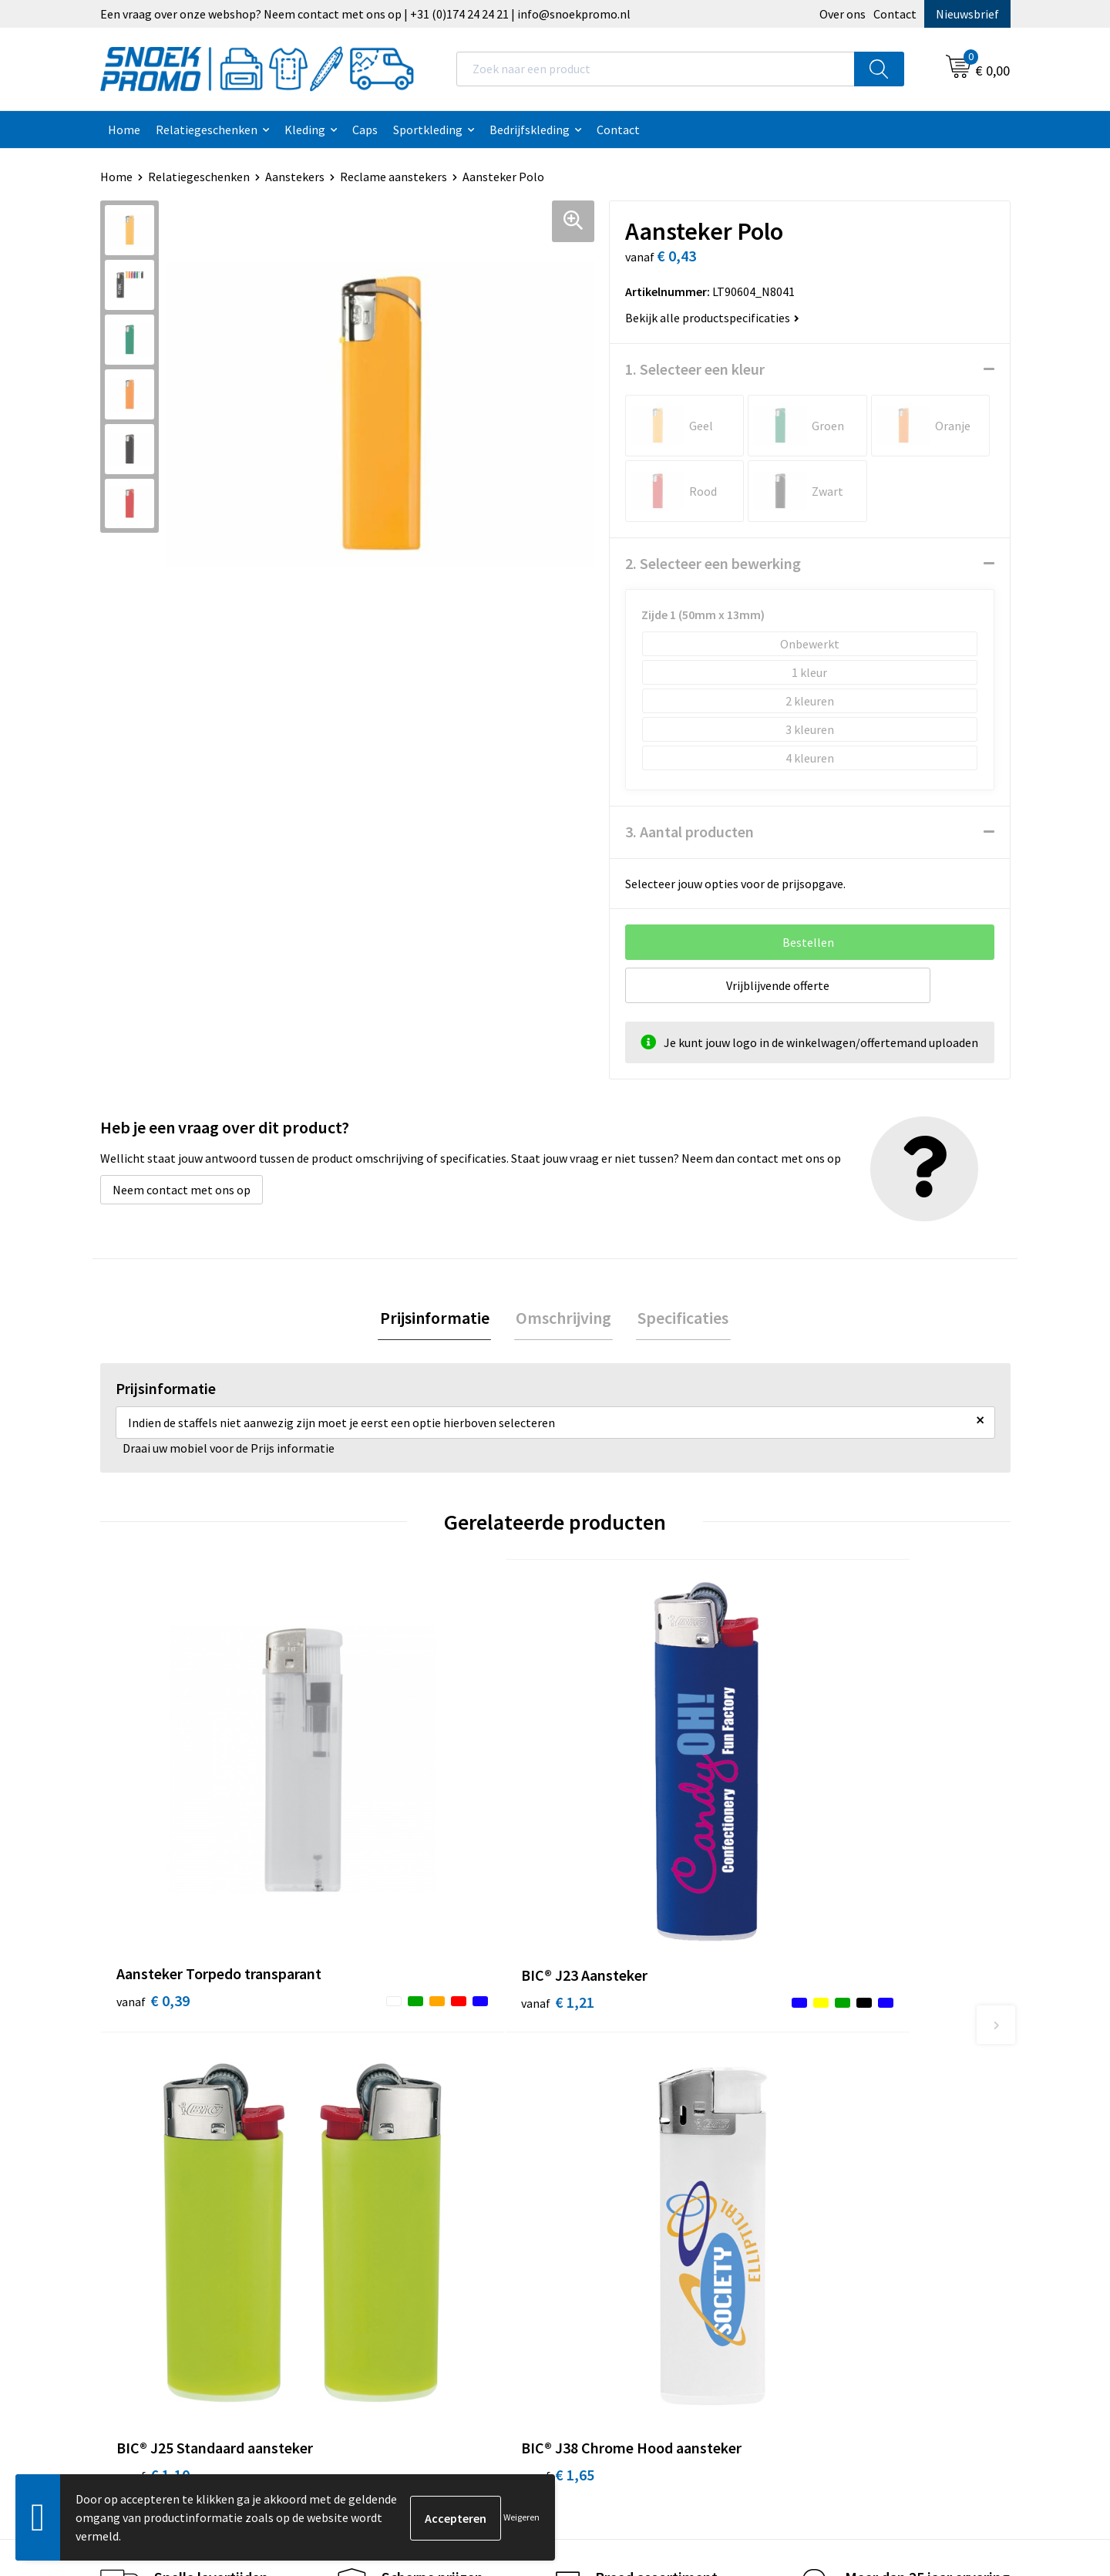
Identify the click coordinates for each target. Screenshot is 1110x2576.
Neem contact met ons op (182, 1189)
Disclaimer (602, 2152)
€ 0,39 (153, 1847)
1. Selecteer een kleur (695, 369)
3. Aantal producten (689, 831)
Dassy (814, 2081)
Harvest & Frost (840, 2129)
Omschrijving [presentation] (563, 1318)
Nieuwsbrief (967, 14)
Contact (895, 14)
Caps (365, 129)
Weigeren (521, 2517)
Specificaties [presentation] (679, 1318)
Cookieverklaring (619, 2105)
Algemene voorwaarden (636, 2081)
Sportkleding (427, 129)
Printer (818, 2105)
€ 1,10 (607, 1847)
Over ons (842, 14)
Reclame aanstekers (393, 176)
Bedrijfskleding (529, 129)
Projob (817, 2152)
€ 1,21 (380, 1824)
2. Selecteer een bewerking (713, 563)
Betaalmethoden (393, 2176)
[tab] (438, 1319)
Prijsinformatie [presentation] (438, 1318)
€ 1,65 (835, 1847)
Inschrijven (948, 2432)
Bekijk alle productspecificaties (712, 317)
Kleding (304, 129)
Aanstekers (295, 176)
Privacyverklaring (620, 2129)
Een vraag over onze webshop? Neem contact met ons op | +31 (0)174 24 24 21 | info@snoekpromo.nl (365, 14)
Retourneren (382, 2199)
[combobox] (655, 69)
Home (124, 129)
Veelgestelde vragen (402, 2152)
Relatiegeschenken (206, 129)
